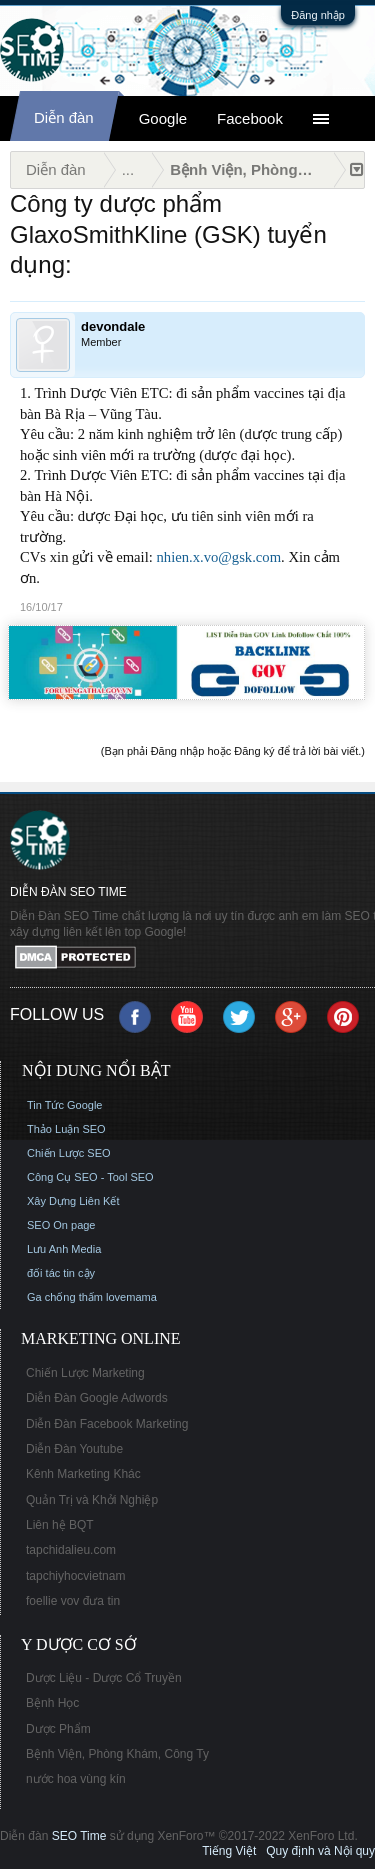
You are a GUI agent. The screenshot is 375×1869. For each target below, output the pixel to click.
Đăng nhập (318, 15)
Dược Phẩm (58, 1729)
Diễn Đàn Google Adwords (97, 1398)
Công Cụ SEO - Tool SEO (90, 1177)
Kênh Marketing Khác (83, 1474)
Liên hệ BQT (60, 1525)
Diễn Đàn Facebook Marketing (107, 1424)
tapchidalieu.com (71, 1550)
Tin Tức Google (64, 1105)
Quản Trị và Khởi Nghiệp (92, 1500)
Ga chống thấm (65, 1297)
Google (163, 118)
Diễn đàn (64, 117)
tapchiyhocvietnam (75, 1576)
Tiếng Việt (229, 1851)
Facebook (250, 118)
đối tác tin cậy (61, 1273)
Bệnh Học (52, 1703)
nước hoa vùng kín (76, 1779)
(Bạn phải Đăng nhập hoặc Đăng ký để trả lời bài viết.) (233, 751)
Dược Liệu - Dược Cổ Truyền (104, 1678)
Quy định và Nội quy (320, 1851)
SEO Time (79, 1836)
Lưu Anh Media (64, 1249)
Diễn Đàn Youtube (74, 1449)
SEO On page (61, 1225)
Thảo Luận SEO (66, 1129)
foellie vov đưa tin (73, 1601)
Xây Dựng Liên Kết (73, 1201)
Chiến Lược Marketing (85, 1373)
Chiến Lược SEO (69, 1153)
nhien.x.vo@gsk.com (218, 557)
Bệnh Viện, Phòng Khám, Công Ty (117, 1754)
